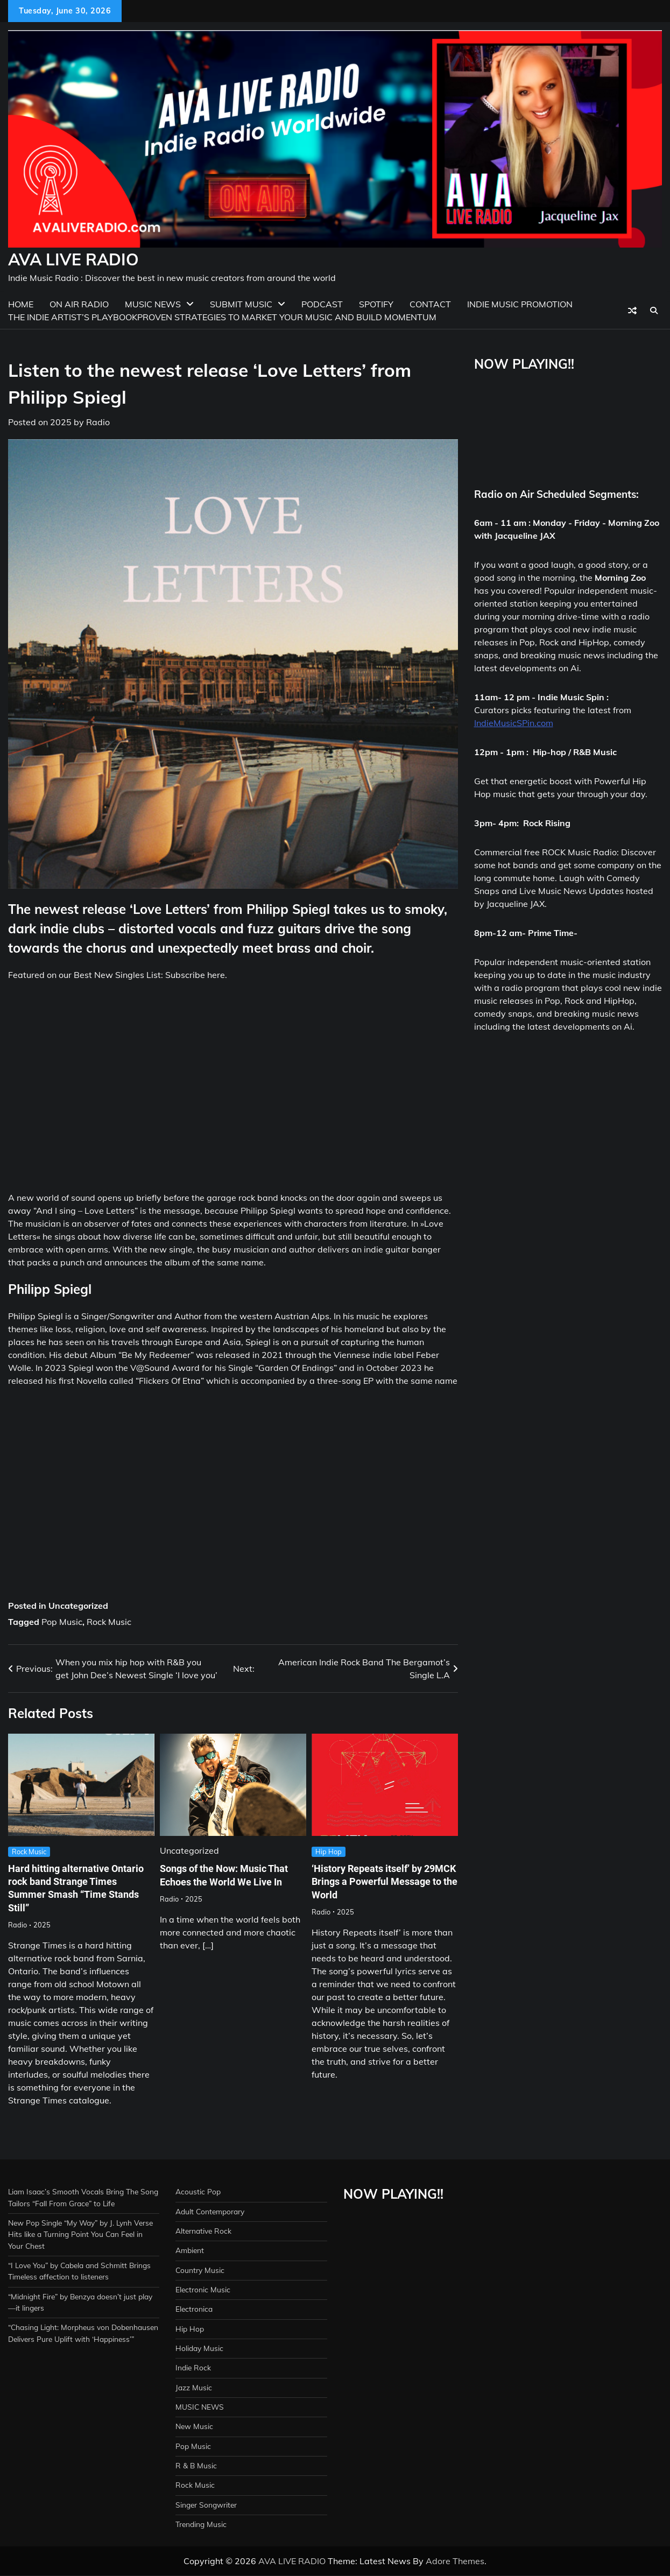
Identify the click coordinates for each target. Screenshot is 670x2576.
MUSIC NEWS (200, 2407)
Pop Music (61, 1621)
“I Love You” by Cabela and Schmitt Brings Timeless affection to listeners (72, 2277)
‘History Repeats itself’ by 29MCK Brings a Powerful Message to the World (371, 1882)
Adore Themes (455, 2561)
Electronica (194, 2309)
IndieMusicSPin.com (513, 722)
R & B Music (196, 2466)
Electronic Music (203, 2290)
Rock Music (109, 1621)
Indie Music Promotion (520, 304)
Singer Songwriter (207, 2505)
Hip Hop (328, 1851)
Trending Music (202, 2524)
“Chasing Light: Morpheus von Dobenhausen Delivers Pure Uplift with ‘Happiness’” (76, 2350)
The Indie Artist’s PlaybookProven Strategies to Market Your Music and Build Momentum (222, 317)
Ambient (190, 2250)
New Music (194, 2426)
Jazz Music (194, 2387)
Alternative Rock (204, 2231)
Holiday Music (200, 2348)
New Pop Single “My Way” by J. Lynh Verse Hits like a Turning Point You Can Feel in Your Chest (76, 2234)
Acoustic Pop (198, 2192)
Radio (98, 422)
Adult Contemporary (211, 2211)
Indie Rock (193, 2368)
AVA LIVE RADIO (73, 259)
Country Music (200, 2270)
